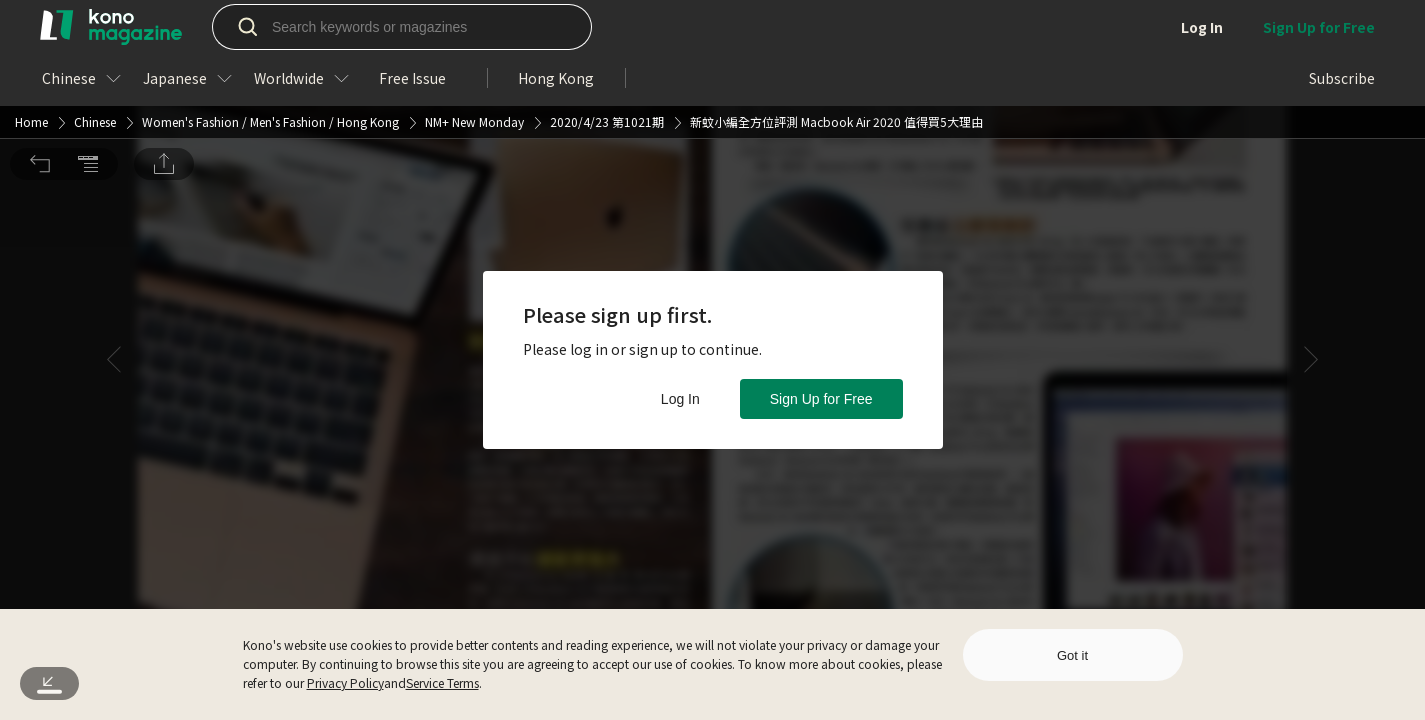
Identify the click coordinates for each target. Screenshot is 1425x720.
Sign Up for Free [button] (821, 399)
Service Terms (442, 682)
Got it (1072, 655)
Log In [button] (680, 399)
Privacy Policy (345, 682)
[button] (40, 28)
